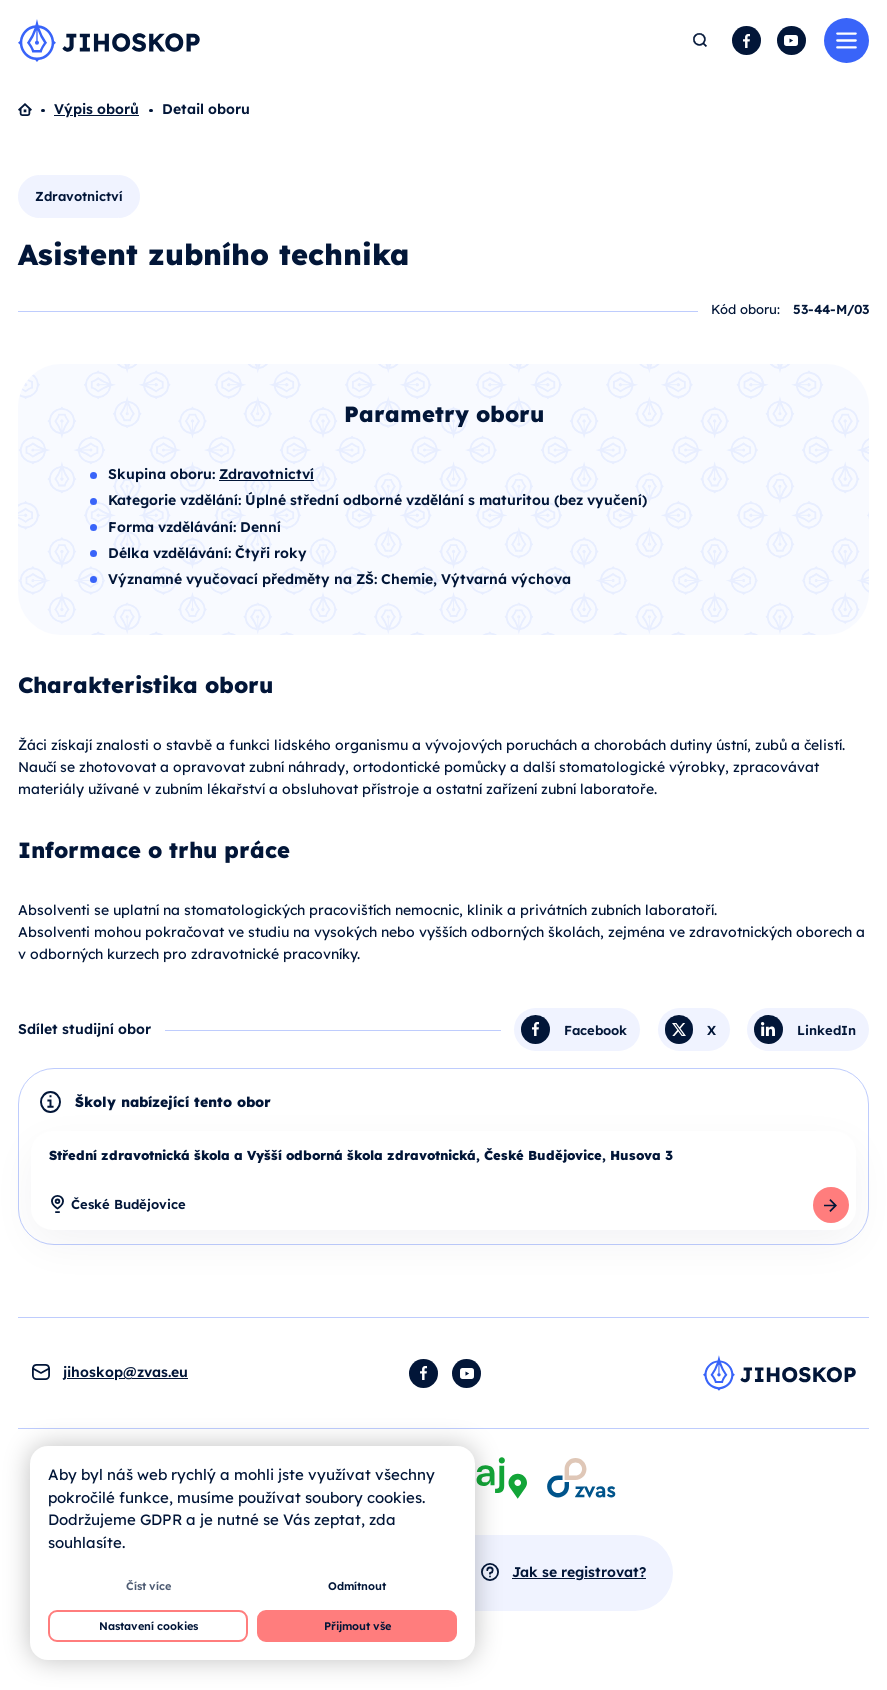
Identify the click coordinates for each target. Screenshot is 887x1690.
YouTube (791, 40)
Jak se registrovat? (579, 1572)
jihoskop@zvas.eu (125, 1372)
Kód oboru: (745, 309)
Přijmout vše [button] (357, 1626)
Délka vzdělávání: (171, 553)
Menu (846, 40)
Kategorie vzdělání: (176, 500)
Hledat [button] (701, 40)
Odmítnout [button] (357, 1586)
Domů (36, 110)
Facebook (746, 40)
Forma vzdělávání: (174, 527)
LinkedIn (826, 1029)
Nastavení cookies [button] (148, 1626)
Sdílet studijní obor (84, 1029)
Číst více (148, 1586)
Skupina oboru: (163, 474)
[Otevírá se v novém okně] (581, 1477)
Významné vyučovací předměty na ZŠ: (244, 579)
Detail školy (831, 1205)
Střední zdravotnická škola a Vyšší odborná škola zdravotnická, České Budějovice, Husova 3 (361, 1155)
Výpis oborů (96, 109)
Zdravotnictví (79, 196)
